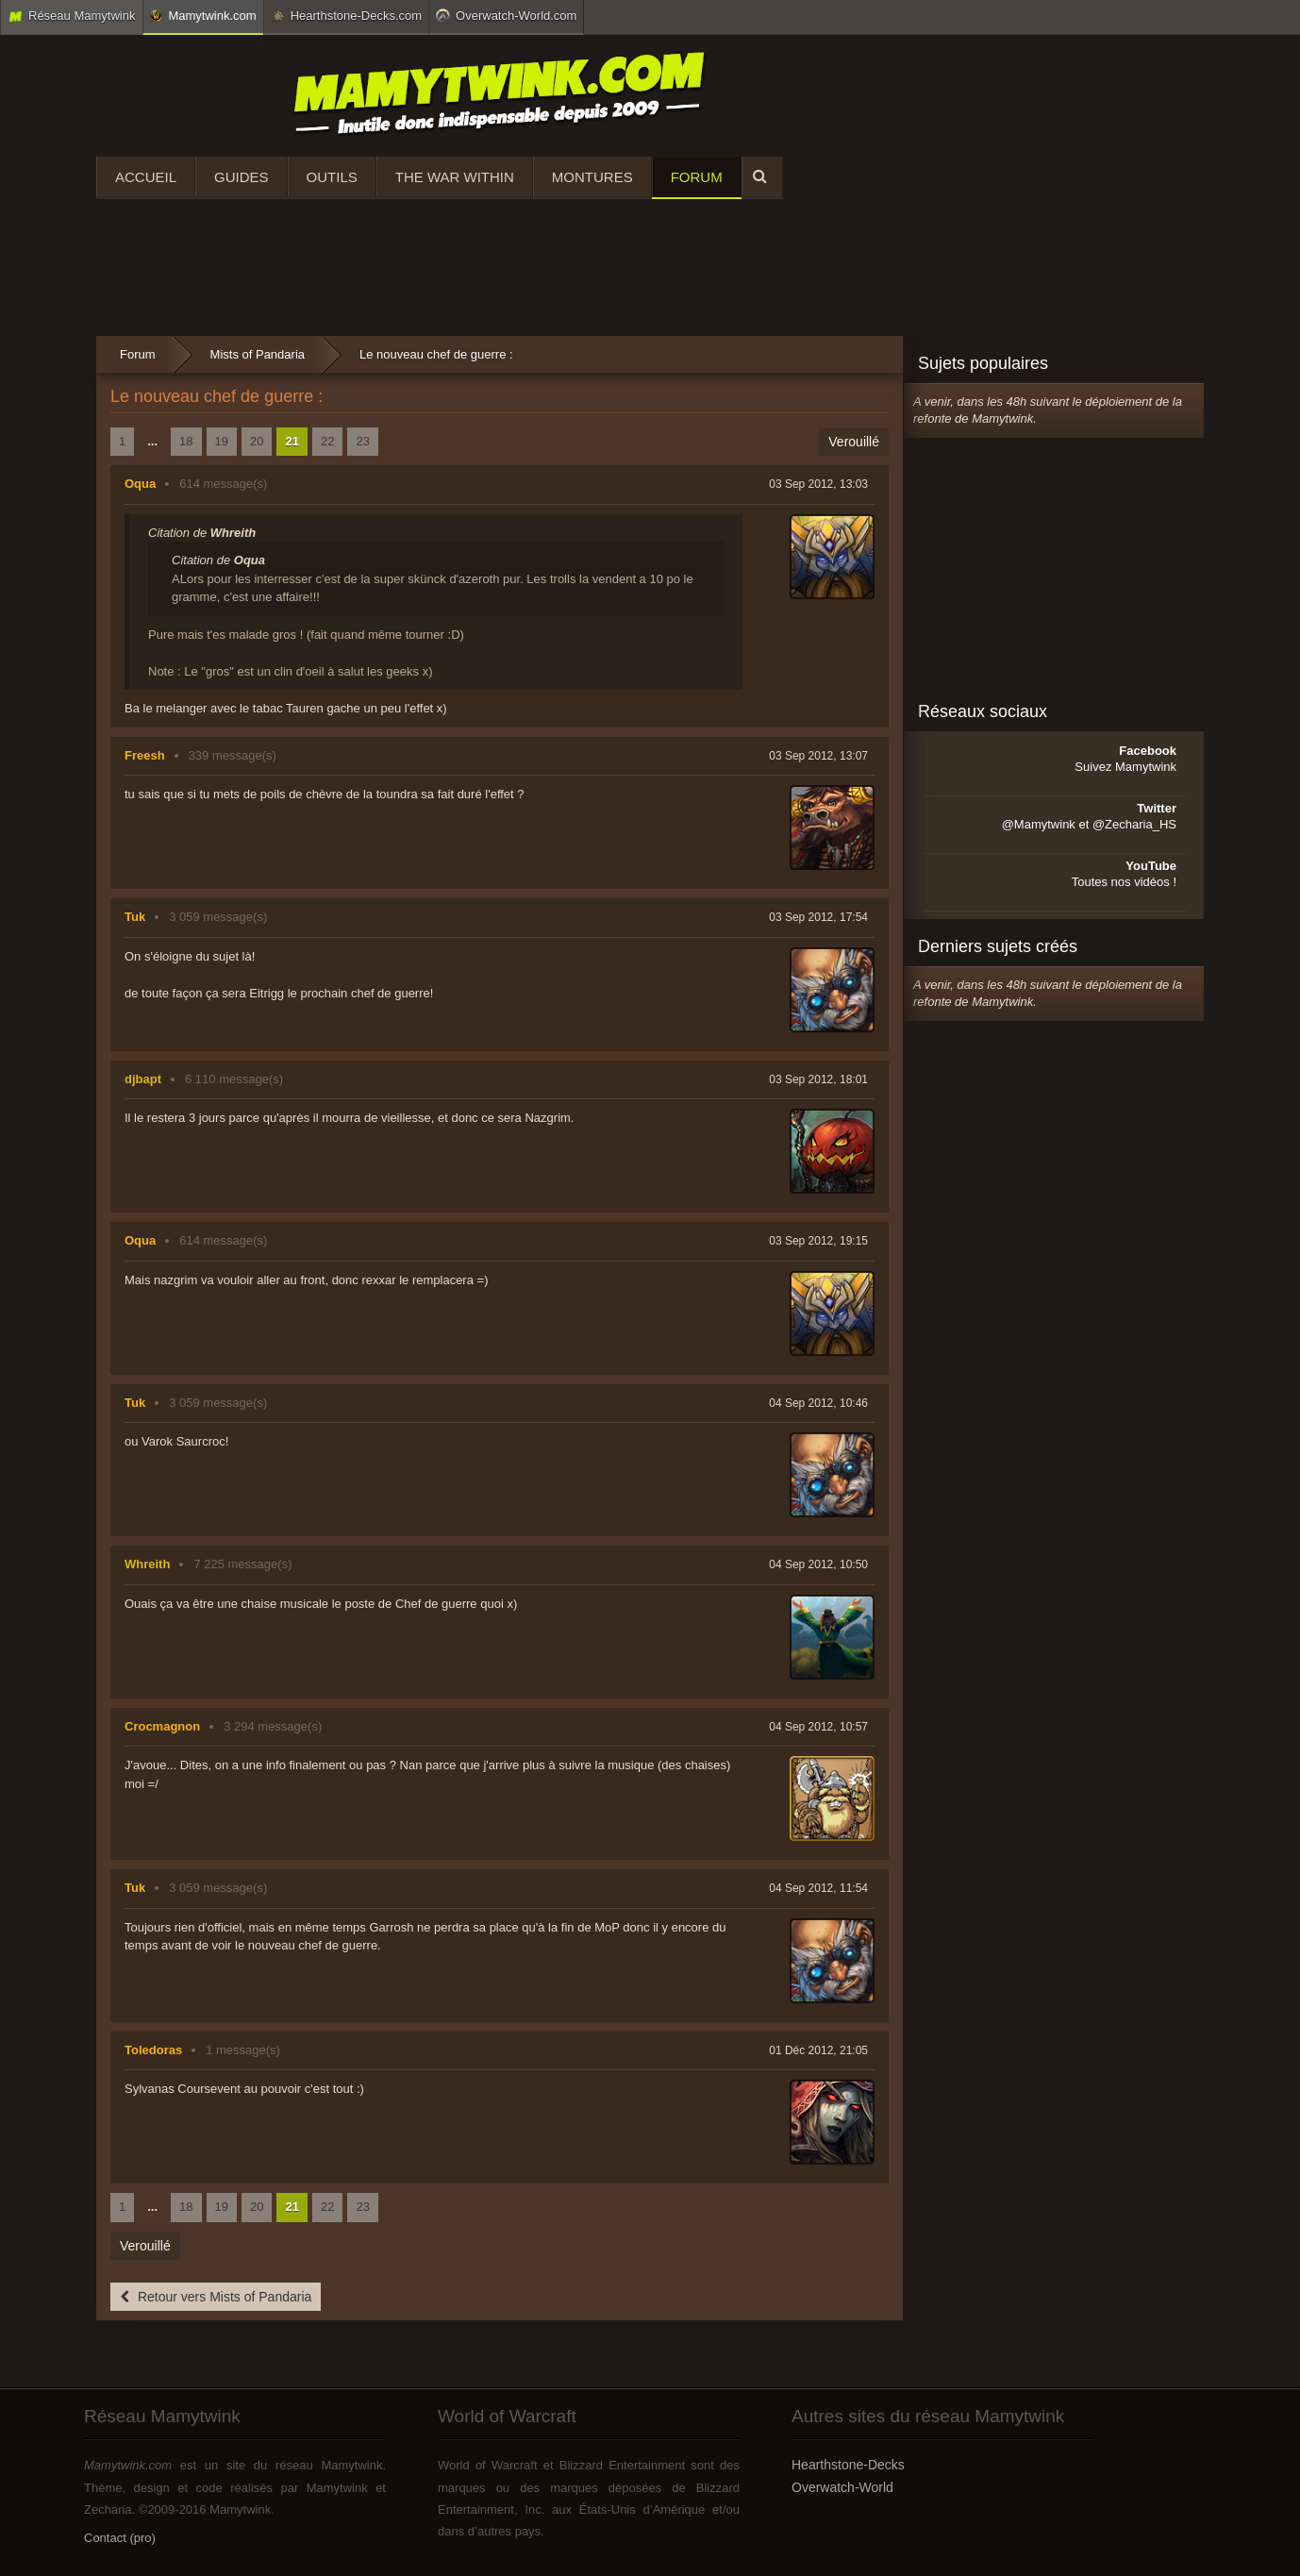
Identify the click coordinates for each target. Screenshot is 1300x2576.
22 (327, 441)
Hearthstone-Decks (848, 2464)
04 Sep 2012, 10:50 (818, 1564)
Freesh (145, 755)
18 (185, 441)
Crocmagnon (162, 1726)
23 (362, 441)
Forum (697, 177)
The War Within (454, 177)
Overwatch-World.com (506, 15)
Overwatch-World (842, 2487)
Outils (332, 177)
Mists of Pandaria (257, 354)
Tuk (135, 917)
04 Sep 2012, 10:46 (818, 1403)
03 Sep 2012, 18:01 (818, 1079)
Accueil (145, 177)
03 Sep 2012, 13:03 (818, 484)
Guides (241, 177)
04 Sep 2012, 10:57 (818, 1726)
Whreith (147, 1564)
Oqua (140, 484)
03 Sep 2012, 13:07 (818, 755)
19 (221, 441)
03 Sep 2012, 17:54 (818, 917)
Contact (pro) (120, 2538)
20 (256, 441)
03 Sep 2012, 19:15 (818, 1240)
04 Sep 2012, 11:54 (818, 1888)
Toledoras (153, 2050)
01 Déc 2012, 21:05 (818, 2050)
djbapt (143, 1079)
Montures (592, 177)
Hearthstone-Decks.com (346, 16)
